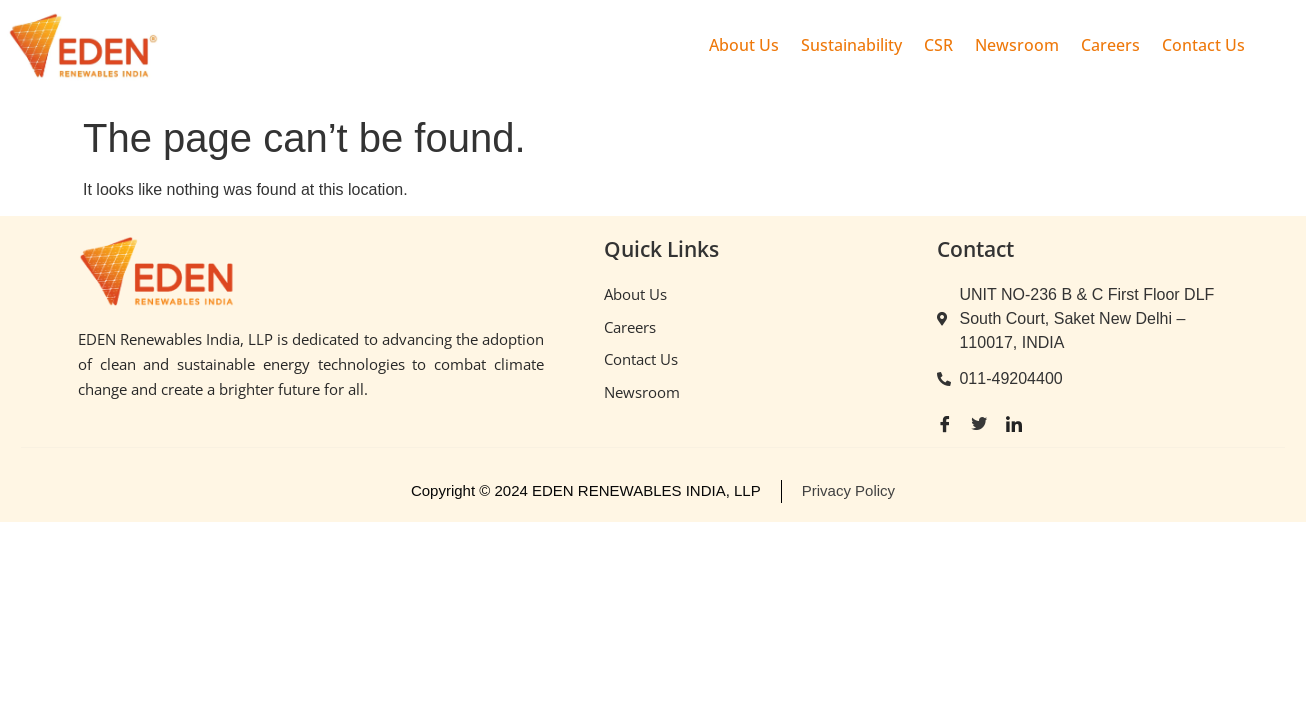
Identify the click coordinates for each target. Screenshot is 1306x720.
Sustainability (851, 45)
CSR (938, 45)
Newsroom (1017, 45)
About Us (744, 45)
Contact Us (1203, 45)
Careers (1110, 45)
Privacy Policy (848, 490)
